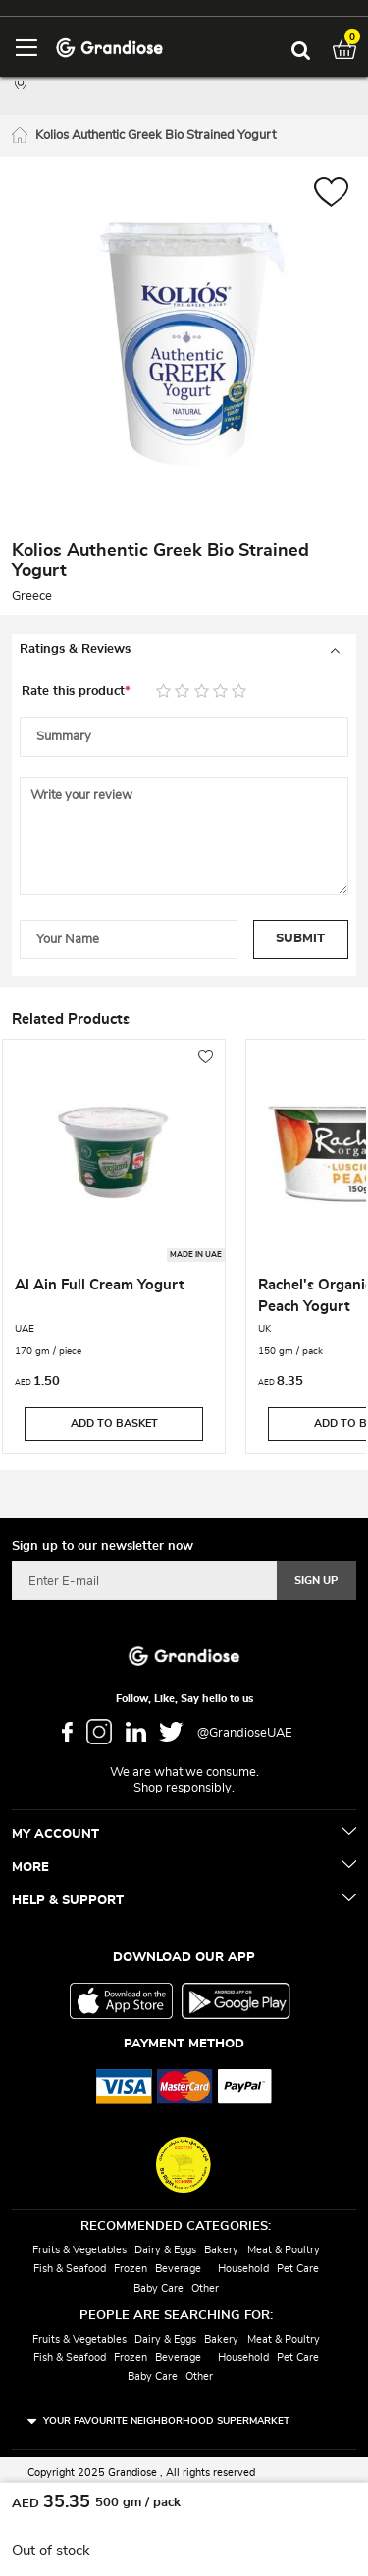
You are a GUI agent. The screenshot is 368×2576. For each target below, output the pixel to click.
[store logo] (109, 46)
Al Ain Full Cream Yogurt (99, 1285)
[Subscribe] (316, 1580)
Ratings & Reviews (75, 649)
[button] (331, 194)
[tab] (184, 650)
